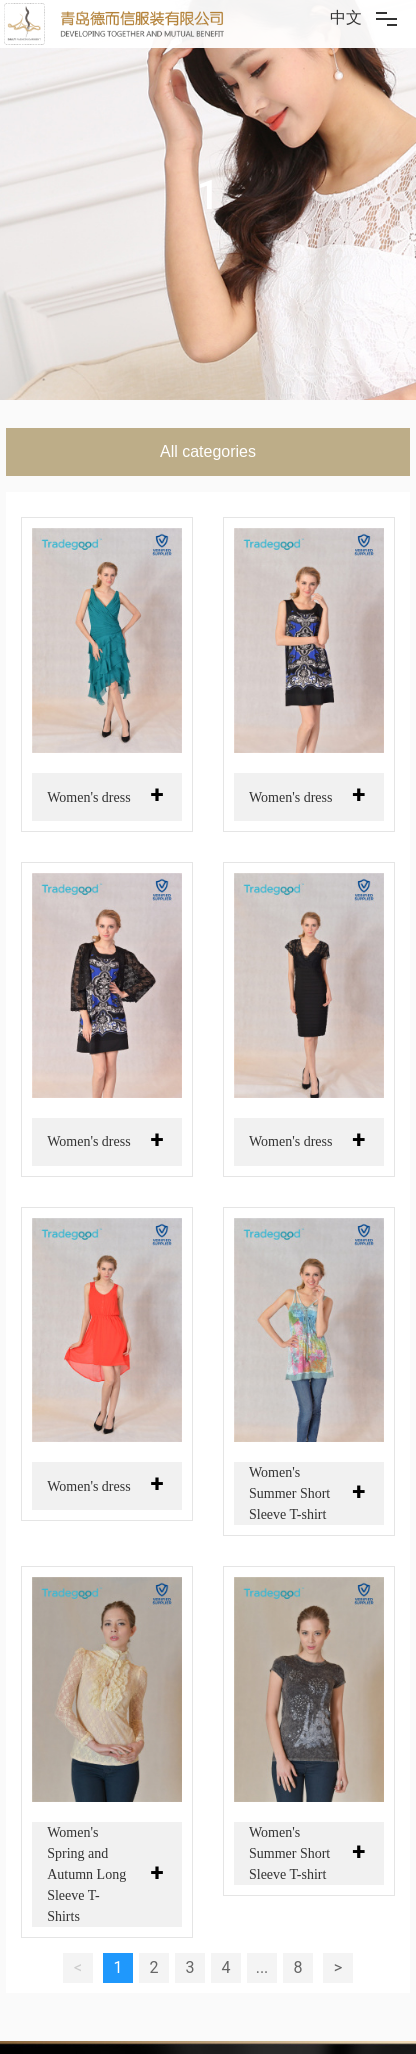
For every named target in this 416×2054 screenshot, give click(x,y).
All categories (208, 451)
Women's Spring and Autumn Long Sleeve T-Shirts (86, 1874)
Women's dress (88, 797)
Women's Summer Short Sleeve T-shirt (289, 1493)
